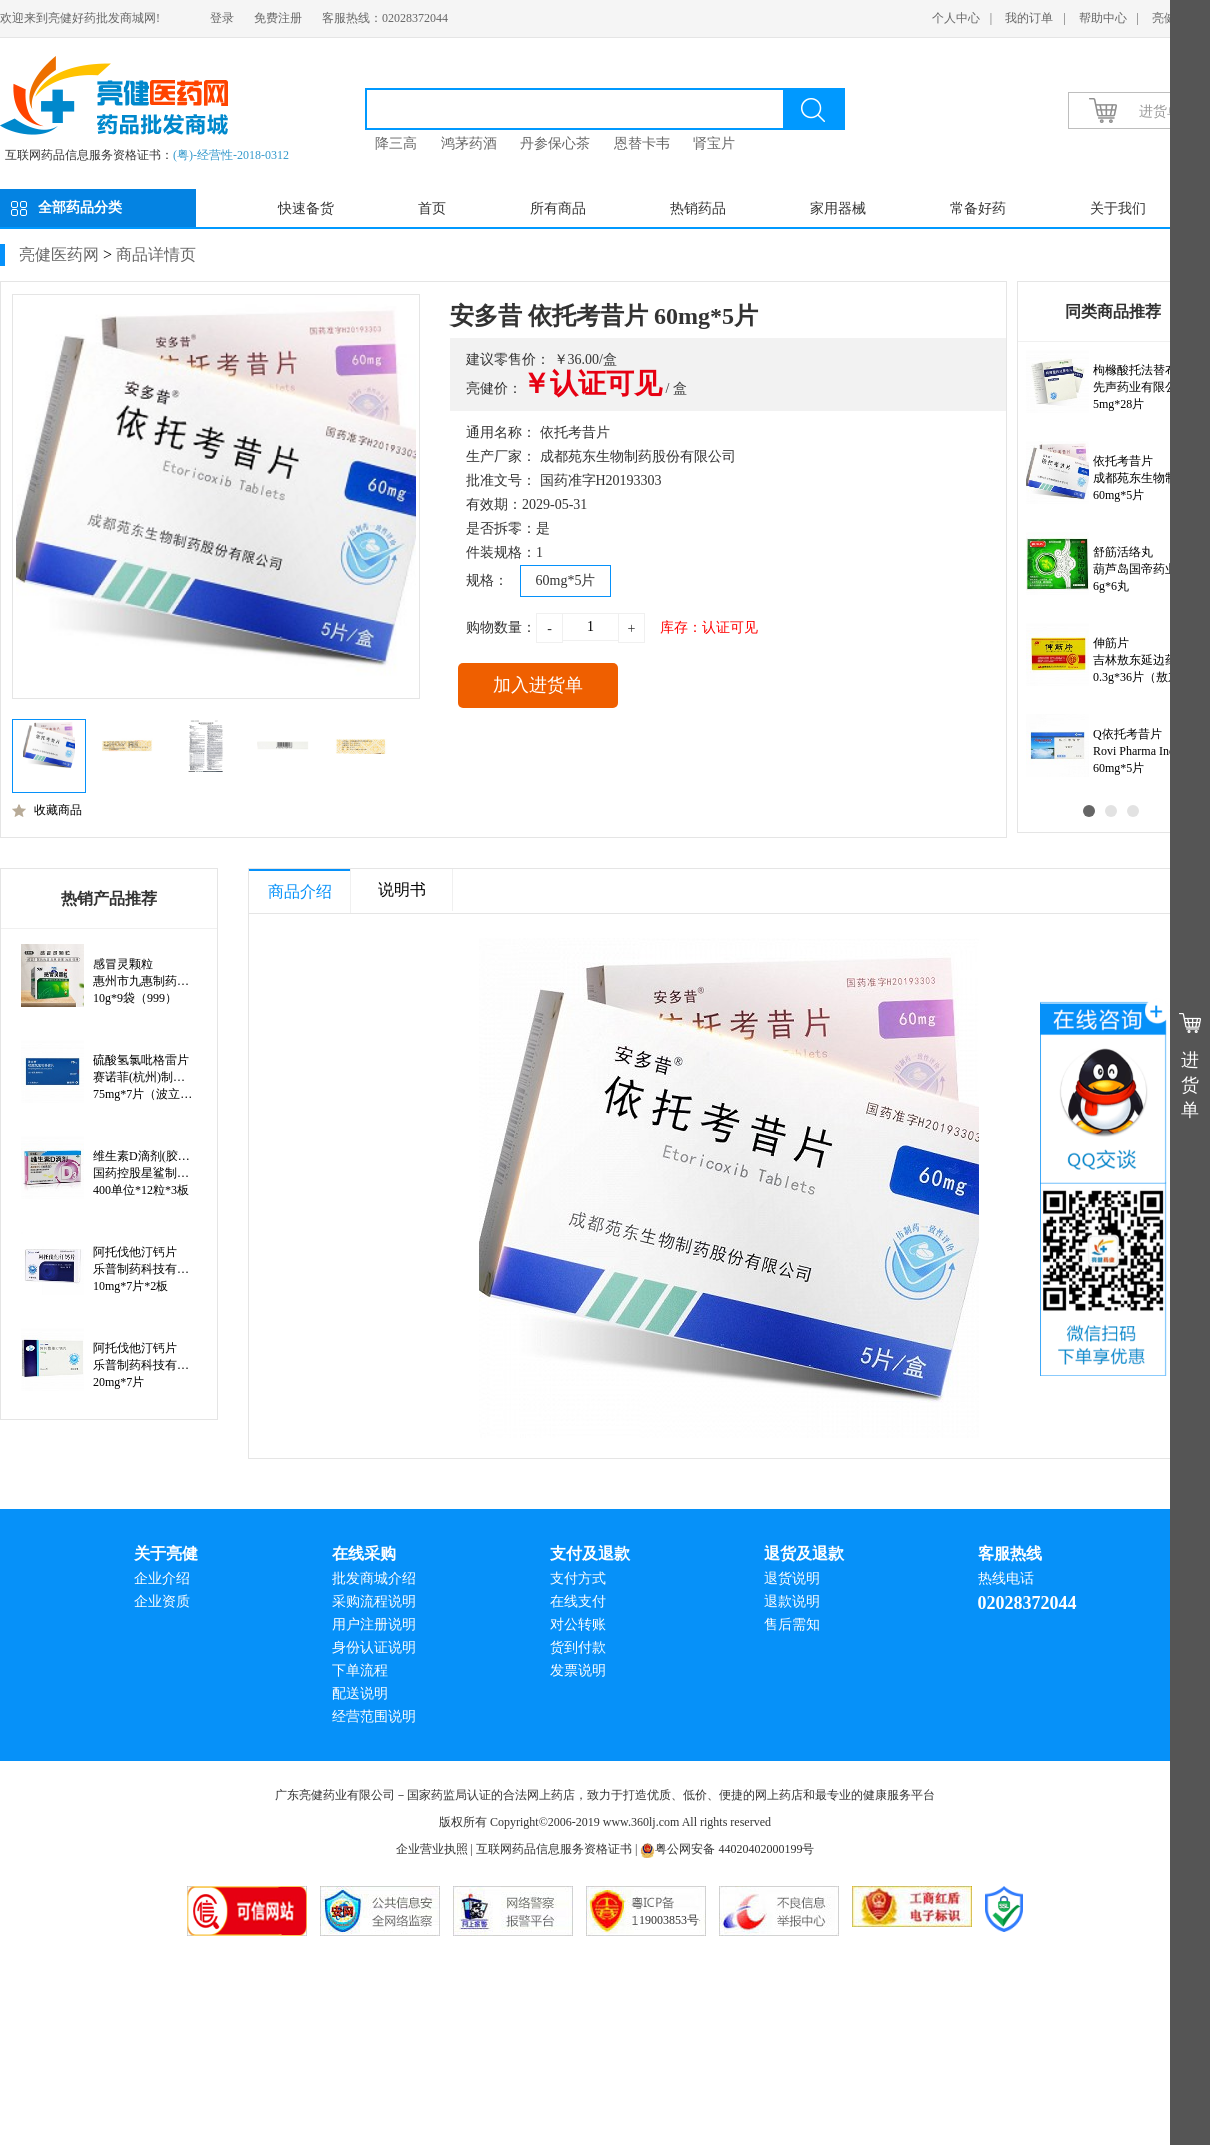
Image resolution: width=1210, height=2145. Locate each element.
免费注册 (278, 18)
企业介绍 (162, 1578)
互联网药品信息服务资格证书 (554, 1849)
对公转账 (578, 1624)
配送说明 (360, 1693)
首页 (432, 208)
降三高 (396, 143)
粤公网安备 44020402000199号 (727, 1849)
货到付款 (578, 1647)
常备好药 (978, 208)
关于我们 (1118, 208)
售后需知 (792, 1624)
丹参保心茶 (555, 143)
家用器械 (838, 208)
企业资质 (162, 1601)
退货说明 (792, 1578)
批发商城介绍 (374, 1578)
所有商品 (558, 208)
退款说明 (792, 1601)
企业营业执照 (432, 1849)
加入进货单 (538, 685)
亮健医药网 (59, 254)
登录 (222, 18)
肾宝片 (714, 143)
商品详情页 (156, 254)
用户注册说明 (374, 1624)
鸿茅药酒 (469, 143)
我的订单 (1029, 18)
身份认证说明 (374, 1647)
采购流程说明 (374, 1601)
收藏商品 (47, 810)
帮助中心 (1103, 18)
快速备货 (306, 208)
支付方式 (578, 1578)
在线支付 (578, 1601)
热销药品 (698, 208)
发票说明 (578, 1670)
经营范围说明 (374, 1716)
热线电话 (1006, 1578)
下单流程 (360, 1670)
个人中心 (956, 18)
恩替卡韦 (642, 143)
